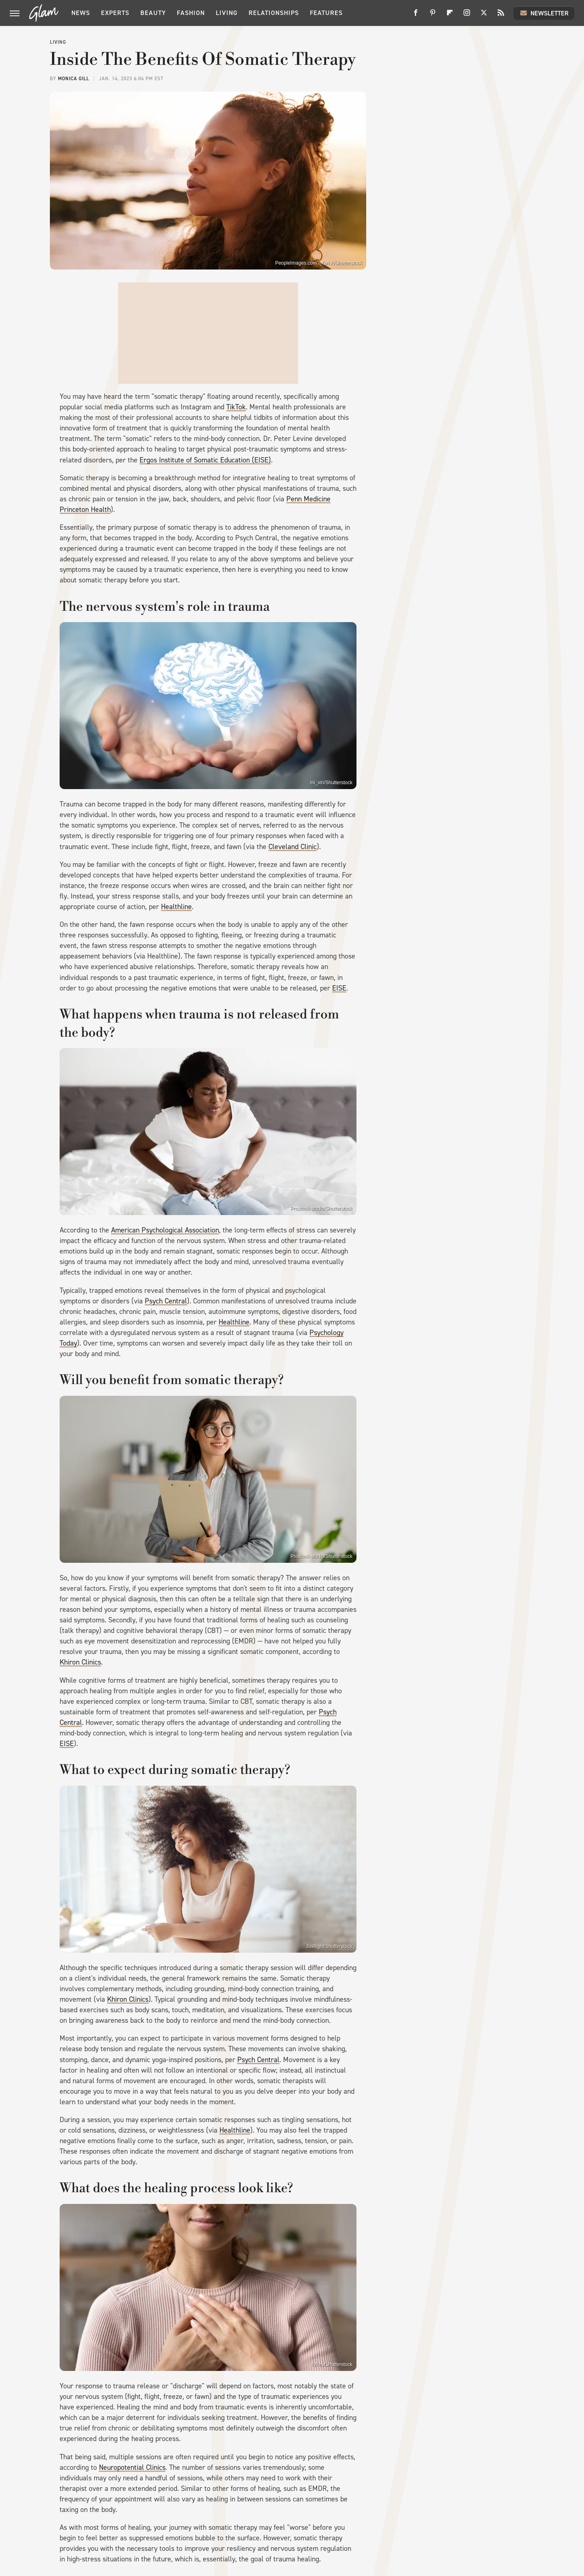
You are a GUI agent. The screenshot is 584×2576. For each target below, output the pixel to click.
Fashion (191, 13)
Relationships (274, 13)
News (80, 13)
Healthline (176, 906)
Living (227, 13)
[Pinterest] (432, 15)
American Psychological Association (165, 1230)
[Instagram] (466, 15)
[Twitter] (483, 15)
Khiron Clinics (80, 1662)
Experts (115, 13)
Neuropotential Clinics (132, 2467)
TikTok (236, 407)
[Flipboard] (449, 15)
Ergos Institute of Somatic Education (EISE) (205, 460)
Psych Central (166, 1301)
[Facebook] (415, 15)
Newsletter (544, 13)
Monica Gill (73, 78)
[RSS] (500, 15)
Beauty (153, 13)
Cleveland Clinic (292, 847)
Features (326, 13)
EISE (339, 988)
